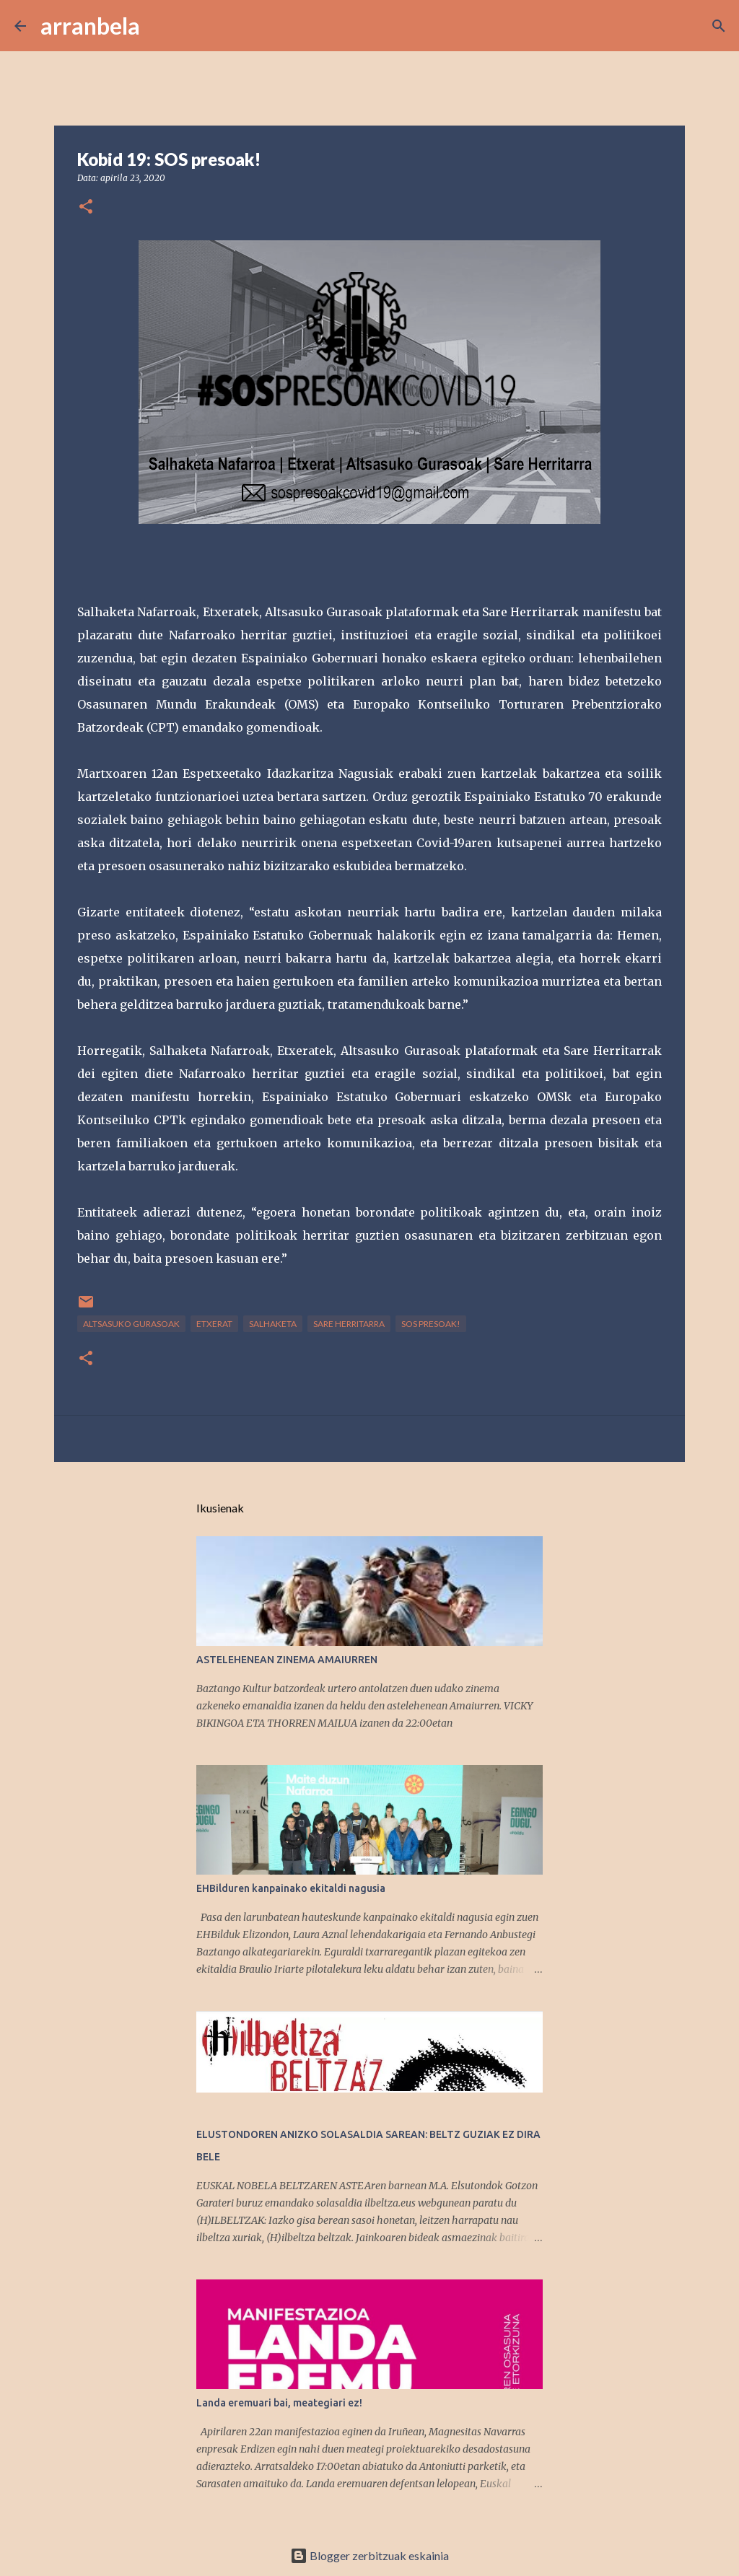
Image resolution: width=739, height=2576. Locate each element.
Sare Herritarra (349, 1323)
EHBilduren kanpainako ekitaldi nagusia (290, 1888)
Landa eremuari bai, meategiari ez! (279, 2403)
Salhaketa (273, 1323)
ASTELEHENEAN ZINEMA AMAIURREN (286, 1659)
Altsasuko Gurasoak (131, 1323)
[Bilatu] (160, 26)
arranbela (90, 26)
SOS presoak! (430, 1323)
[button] (86, 207)
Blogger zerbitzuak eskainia (369, 2555)
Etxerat (214, 1323)
